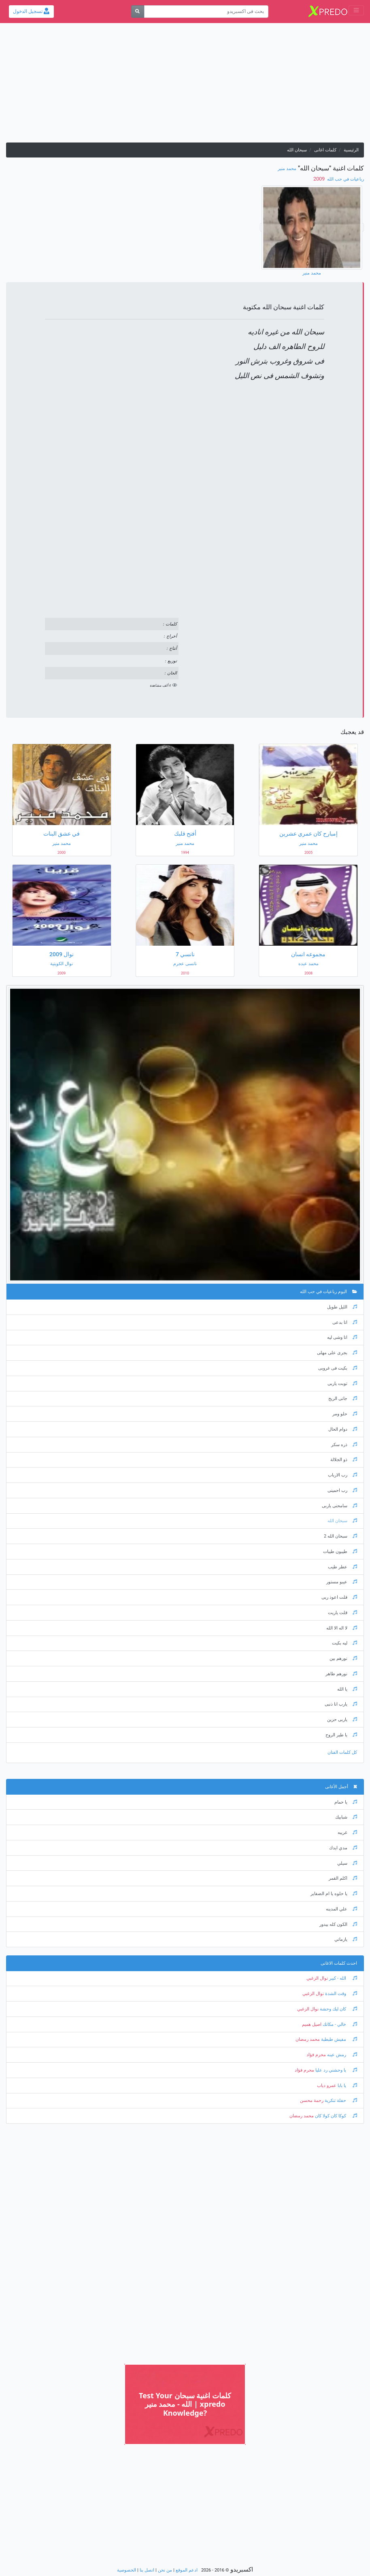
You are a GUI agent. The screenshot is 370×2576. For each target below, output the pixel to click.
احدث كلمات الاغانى (339, 1963)
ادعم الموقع (187, 2570)
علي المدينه (341, 1909)
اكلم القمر (343, 1878)
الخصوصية (126, 2570)
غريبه (347, 1832)
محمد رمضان (308, 2039)
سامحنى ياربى (339, 1505)
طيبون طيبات (340, 1551)
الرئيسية (351, 150)
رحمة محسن (311, 2100)
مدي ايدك (343, 1848)
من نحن (165, 2570)
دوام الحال (342, 1429)
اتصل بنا (147, 2570)
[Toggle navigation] (356, 10)
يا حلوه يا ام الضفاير (333, 1893)
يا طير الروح (341, 1735)
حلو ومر (344, 1414)
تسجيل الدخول (31, 11)
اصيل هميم (311, 2024)
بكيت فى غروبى (337, 1368)
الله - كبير (342, 1978)
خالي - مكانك (339, 2024)
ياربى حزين (342, 1719)
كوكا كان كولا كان (335, 2116)
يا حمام (345, 1802)
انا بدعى (344, 1322)
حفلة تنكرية (340, 2100)
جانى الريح (342, 1398)
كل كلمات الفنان (342, 1752)
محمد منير (287, 168)
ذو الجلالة (343, 1459)
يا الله (347, 1689)
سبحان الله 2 (340, 1536)
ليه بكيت (344, 1643)
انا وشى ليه (342, 1337)
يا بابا (346, 2085)
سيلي (347, 1863)
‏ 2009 (319, 179)
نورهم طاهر (341, 1673)
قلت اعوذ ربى (339, 1597)
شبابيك (346, 1817)
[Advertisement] (185, 86)
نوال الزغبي (317, 1978)
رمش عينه (341, 2054)
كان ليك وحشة (338, 2009)
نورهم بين (343, 1658)
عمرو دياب (326, 2085)
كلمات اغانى (325, 150)
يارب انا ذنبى (341, 1704)
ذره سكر (344, 1444)
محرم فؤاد (316, 2054)
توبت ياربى (342, 1383)
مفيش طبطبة (338, 2039)
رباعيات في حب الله (345, 179)
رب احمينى (342, 1490)
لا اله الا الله (341, 1628)
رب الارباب (342, 1475)
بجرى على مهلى (337, 1352)
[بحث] (138, 11)
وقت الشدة (340, 1993)
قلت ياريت (342, 1612)
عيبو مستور (341, 1582)
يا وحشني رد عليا (335, 2070)
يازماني (345, 1939)
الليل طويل (342, 1307)
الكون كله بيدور (338, 1924)
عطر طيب (342, 1567)
